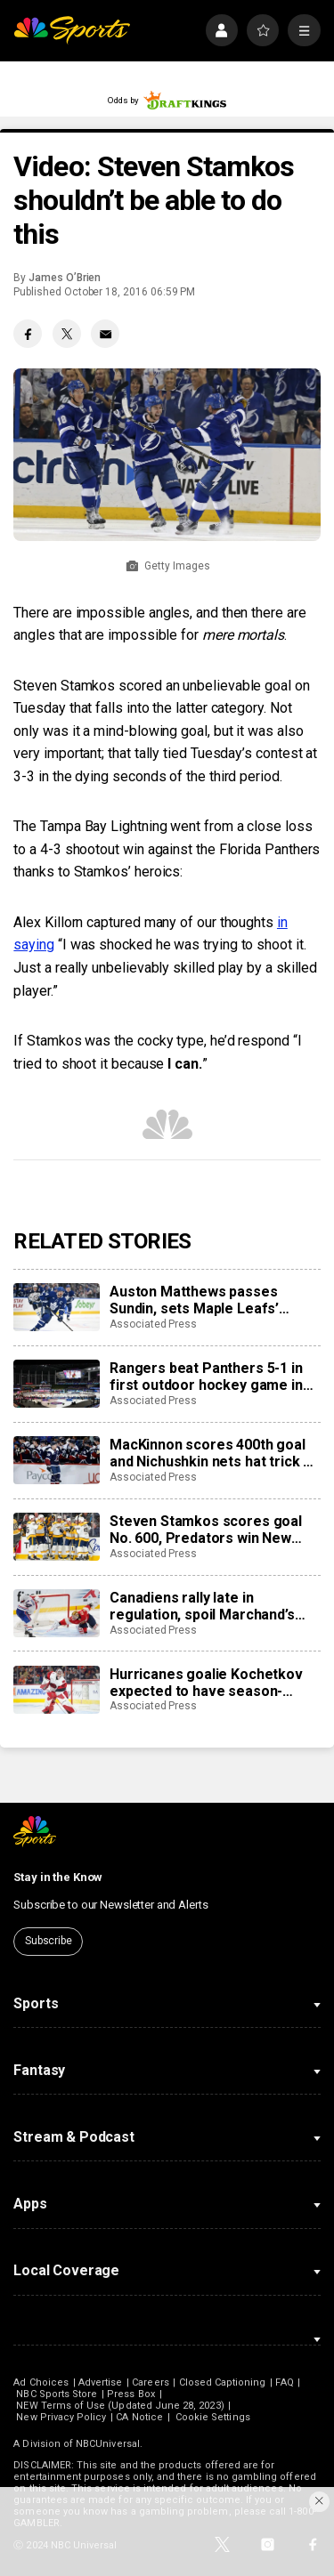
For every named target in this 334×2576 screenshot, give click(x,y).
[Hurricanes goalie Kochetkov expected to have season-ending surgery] (56, 1690)
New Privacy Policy (61, 2417)
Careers (150, 2382)
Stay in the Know (57, 1877)
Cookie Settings (212, 2417)
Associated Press (153, 1324)
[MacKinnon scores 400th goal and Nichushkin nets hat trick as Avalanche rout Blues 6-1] (56, 1460)
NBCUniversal (108, 2444)
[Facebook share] (27, 333)
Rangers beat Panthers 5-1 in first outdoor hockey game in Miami (206, 1376)
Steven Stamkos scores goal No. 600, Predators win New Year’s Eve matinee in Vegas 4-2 (215, 1529)
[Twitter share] (67, 333)
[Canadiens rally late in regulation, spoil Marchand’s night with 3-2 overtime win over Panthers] (56, 1613)
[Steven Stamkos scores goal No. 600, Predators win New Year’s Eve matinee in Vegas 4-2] (56, 1537)
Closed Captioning (222, 2382)
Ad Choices (41, 2382)
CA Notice (139, 2417)
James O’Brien (65, 277)
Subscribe (48, 1940)
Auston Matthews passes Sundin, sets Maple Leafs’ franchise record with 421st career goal (201, 1300)
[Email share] (105, 333)
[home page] (71, 30)
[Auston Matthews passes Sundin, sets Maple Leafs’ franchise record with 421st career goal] (56, 1307)
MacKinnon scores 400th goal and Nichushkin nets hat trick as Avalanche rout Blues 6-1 (214, 1453)
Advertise (100, 2382)
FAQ (284, 2382)
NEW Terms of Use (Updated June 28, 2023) (120, 2405)
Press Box (131, 2394)
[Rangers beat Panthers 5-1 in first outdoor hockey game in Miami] (56, 1384)
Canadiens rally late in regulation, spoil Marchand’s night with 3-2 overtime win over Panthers (202, 1606)
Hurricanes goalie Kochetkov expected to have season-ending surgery (206, 1683)
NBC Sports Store (56, 2394)
